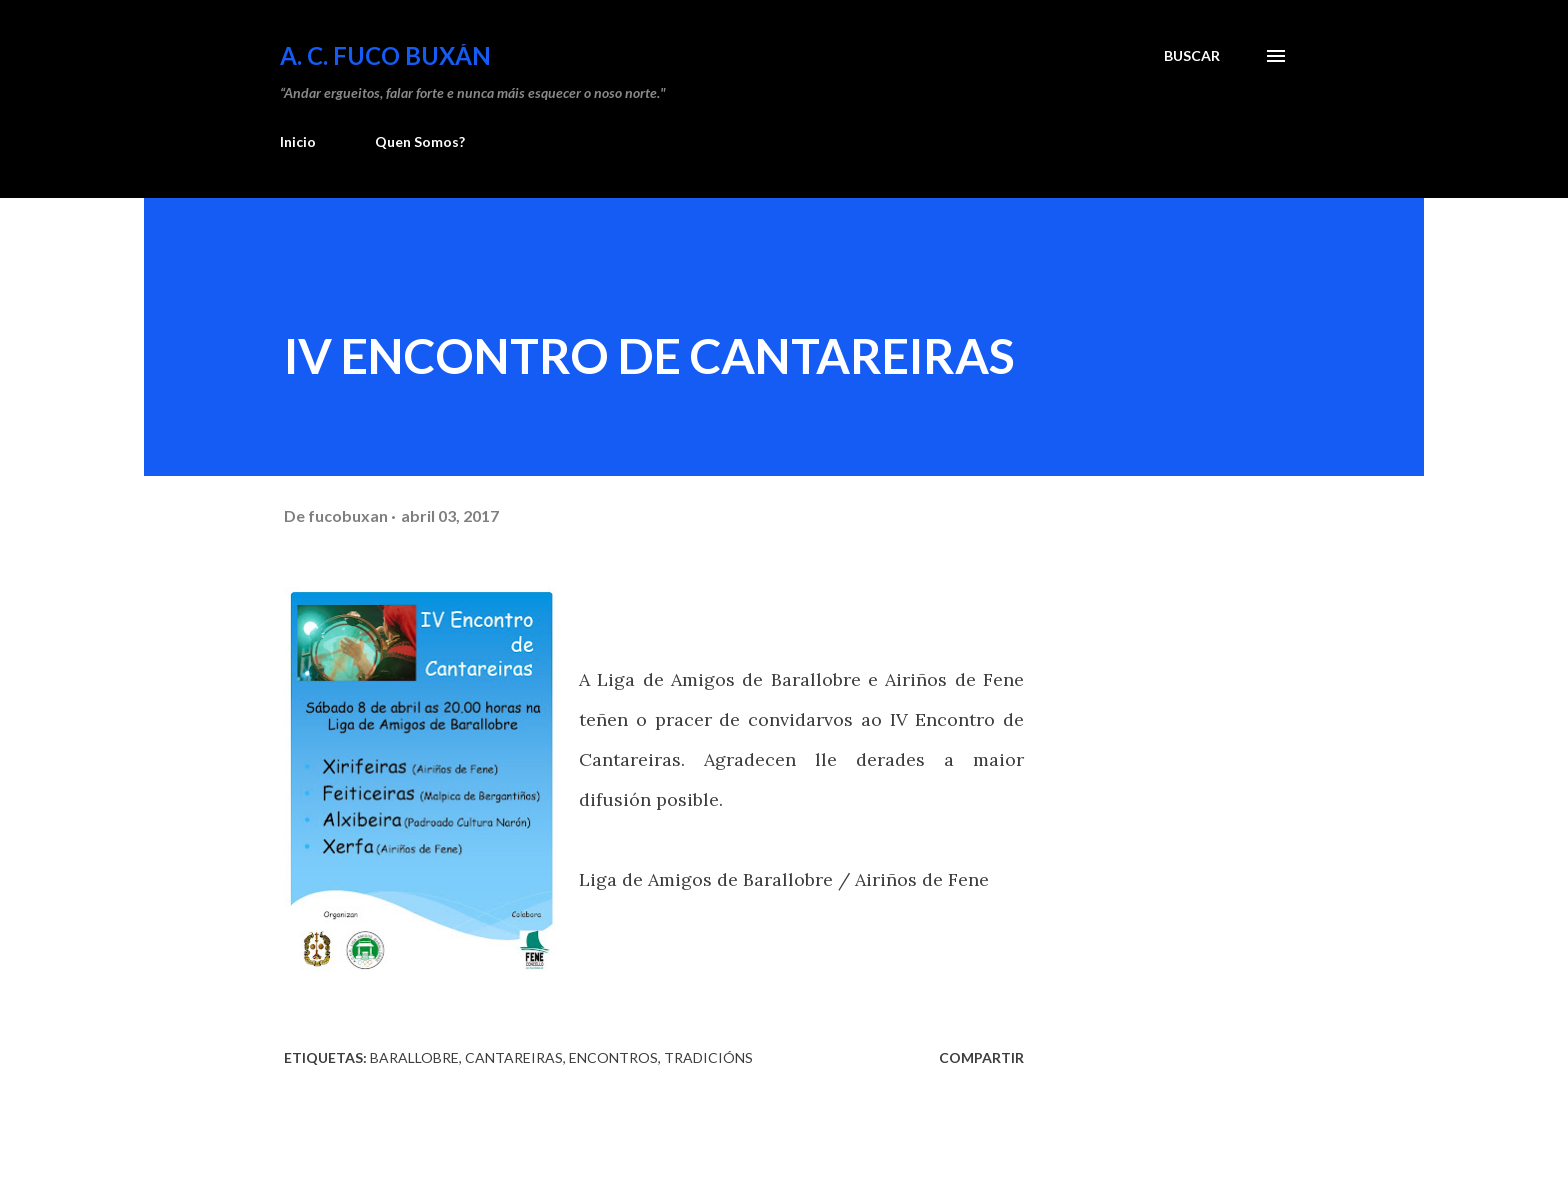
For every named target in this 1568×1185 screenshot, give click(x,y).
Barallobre (414, 1057)
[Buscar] (1192, 56)
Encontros (613, 1057)
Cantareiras (514, 1057)
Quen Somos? (420, 141)
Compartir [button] (981, 1057)
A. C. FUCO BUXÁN (385, 55)
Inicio (298, 141)
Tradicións (708, 1057)
